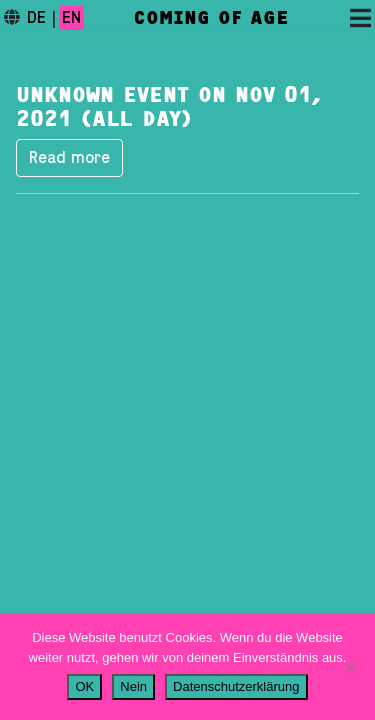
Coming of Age (211, 18)
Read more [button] (69, 158)
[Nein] (350, 667)
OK (84, 686)
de (36, 18)
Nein (133, 686)
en (71, 18)
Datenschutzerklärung (236, 686)
